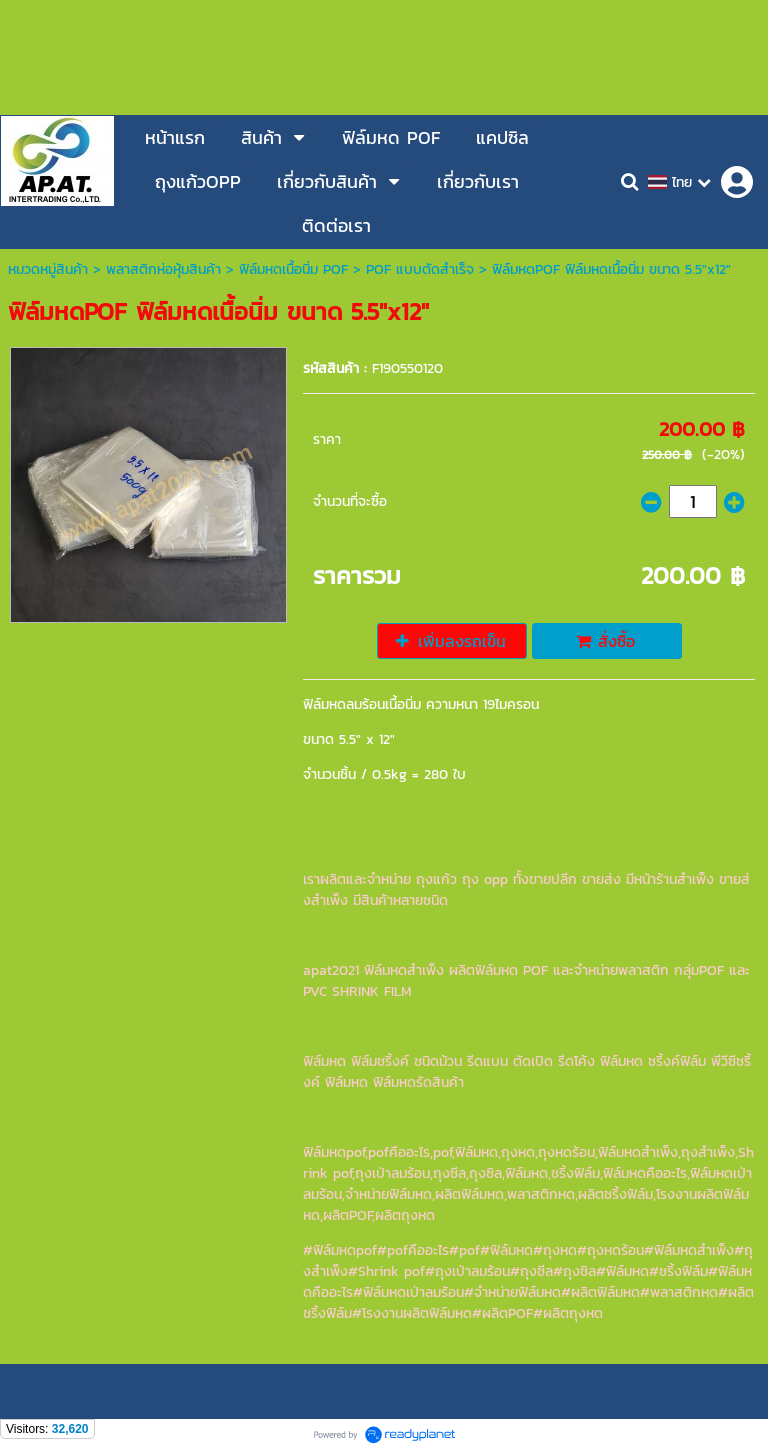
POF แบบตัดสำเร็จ (420, 269)
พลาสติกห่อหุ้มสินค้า (163, 269)
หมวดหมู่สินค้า (48, 269)
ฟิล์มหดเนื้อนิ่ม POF (293, 269)
